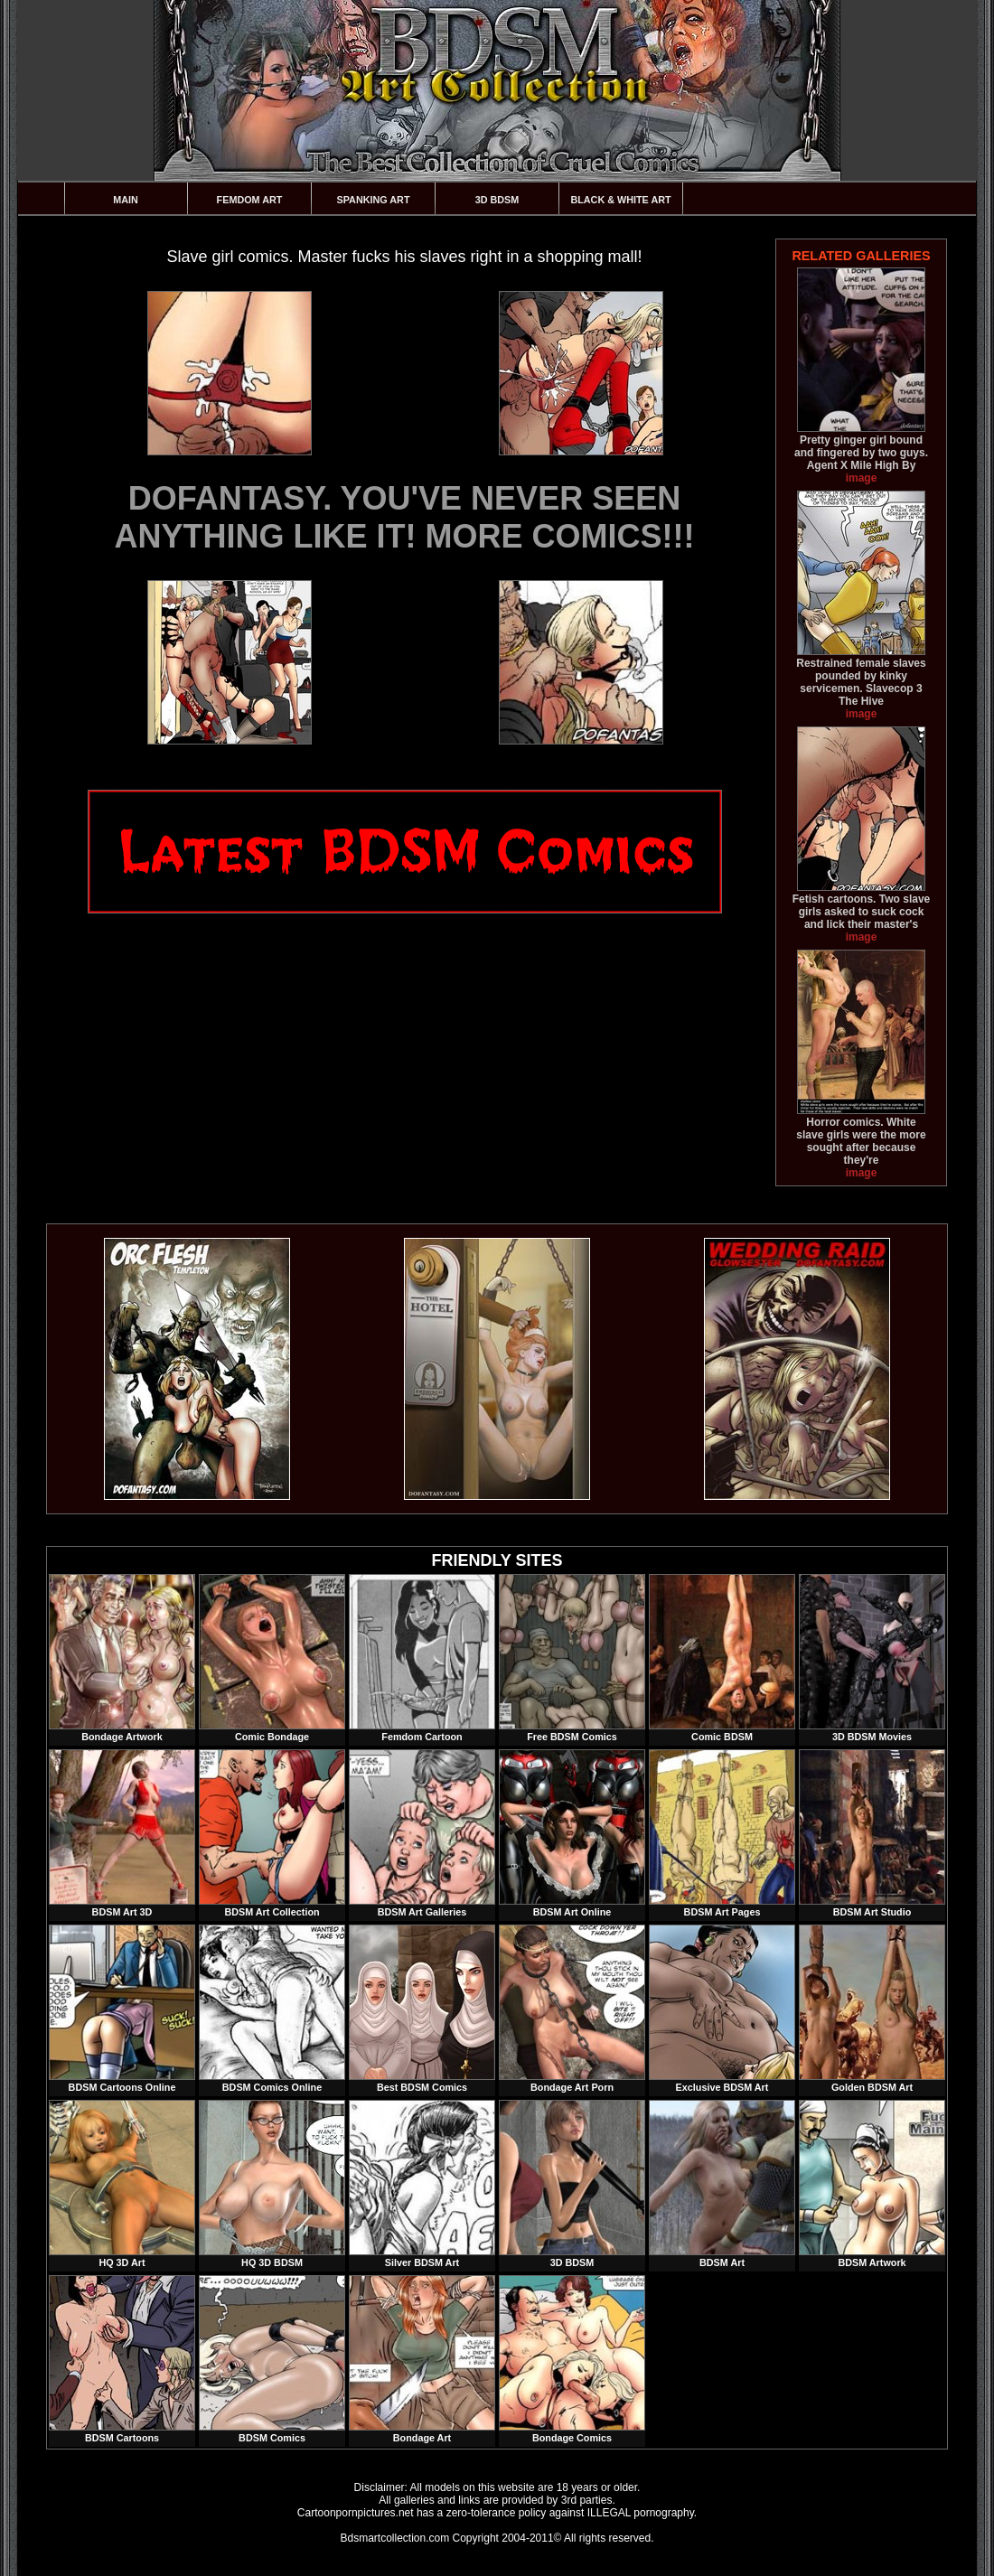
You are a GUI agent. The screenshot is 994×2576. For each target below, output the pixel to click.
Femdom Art (250, 199)
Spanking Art (373, 199)
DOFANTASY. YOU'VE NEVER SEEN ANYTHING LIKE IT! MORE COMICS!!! (405, 517)
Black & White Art (620, 199)
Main (125, 199)
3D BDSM (497, 199)
